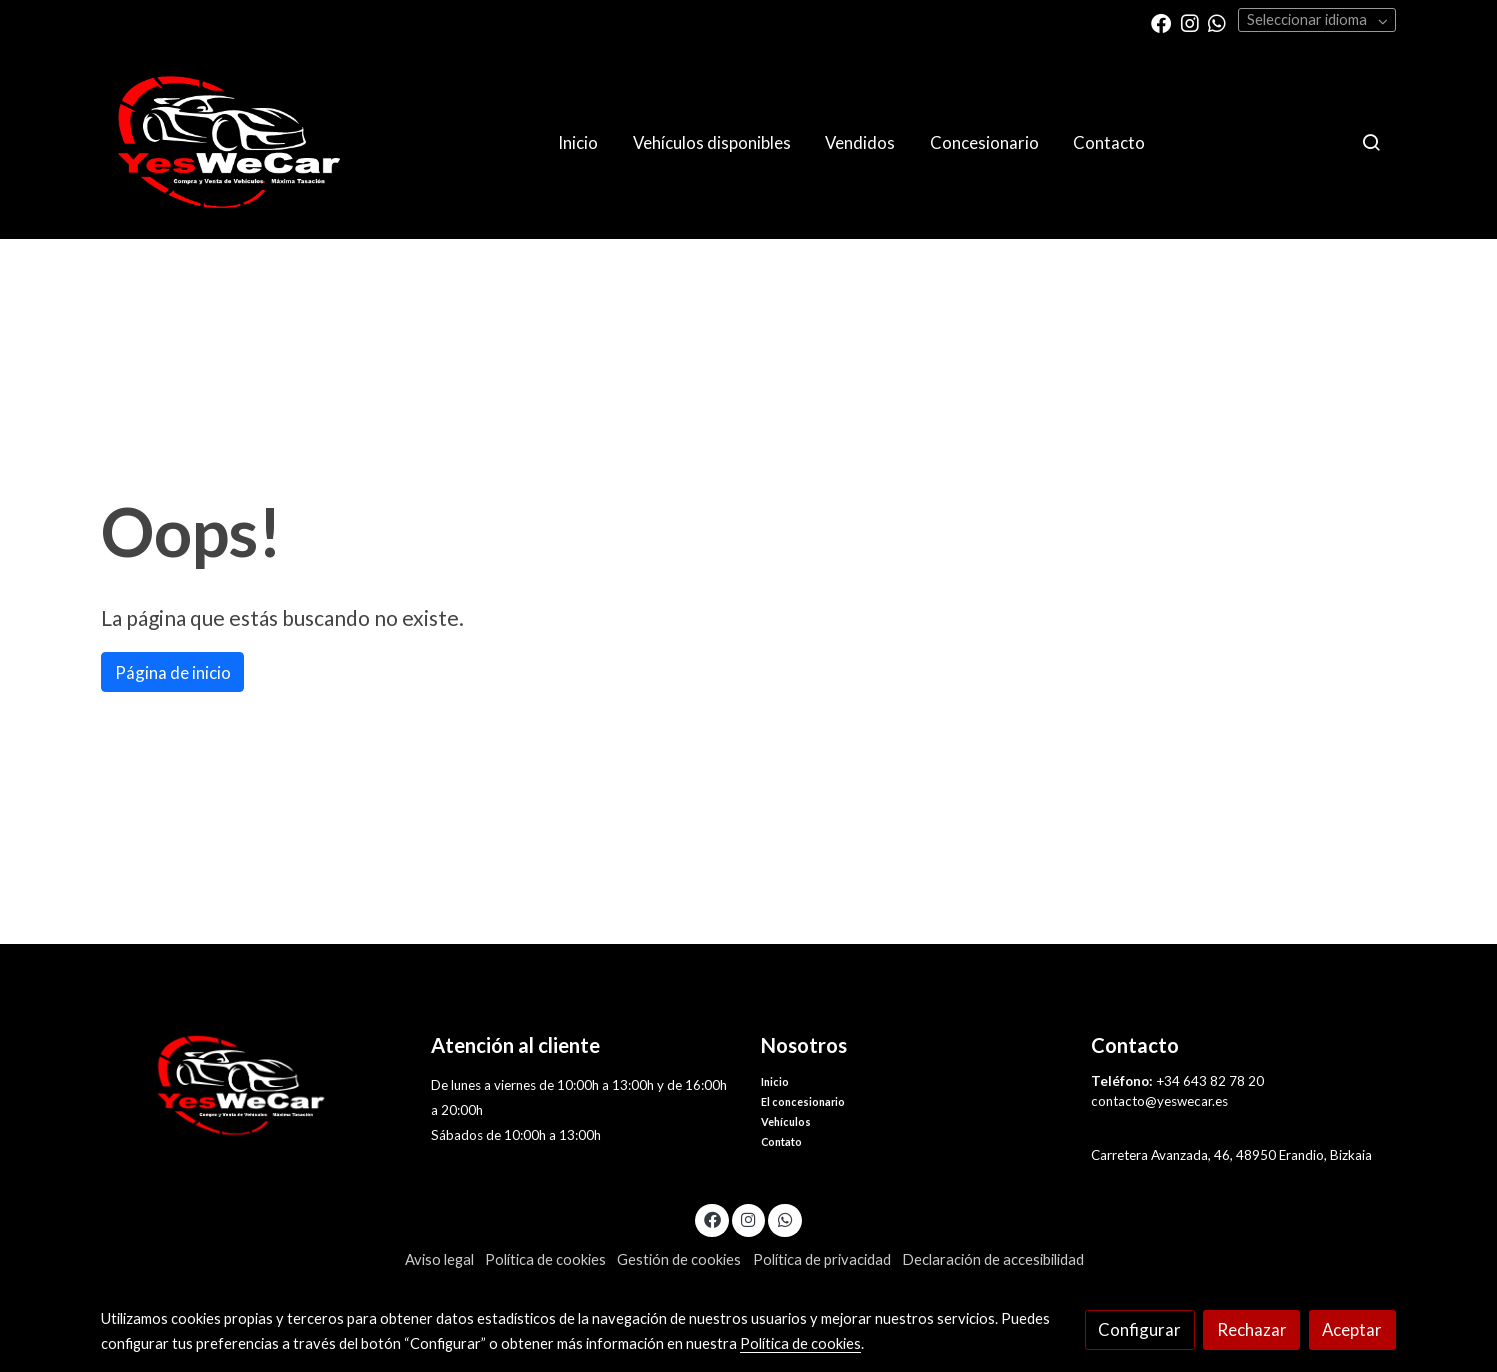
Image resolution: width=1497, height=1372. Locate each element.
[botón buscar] (1371, 142)
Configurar (1139, 1329)
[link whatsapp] (1217, 22)
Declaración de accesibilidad (993, 1259)
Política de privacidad (822, 1259)
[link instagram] (1190, 22)
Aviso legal (439, 1259)
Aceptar (1352, 1329)
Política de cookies (545, 1259)
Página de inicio (173, 672)
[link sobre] (253, 1085)
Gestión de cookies (679, 1259)
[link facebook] (1161, 22)
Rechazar (1252, 1329)
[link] (229, 142)
